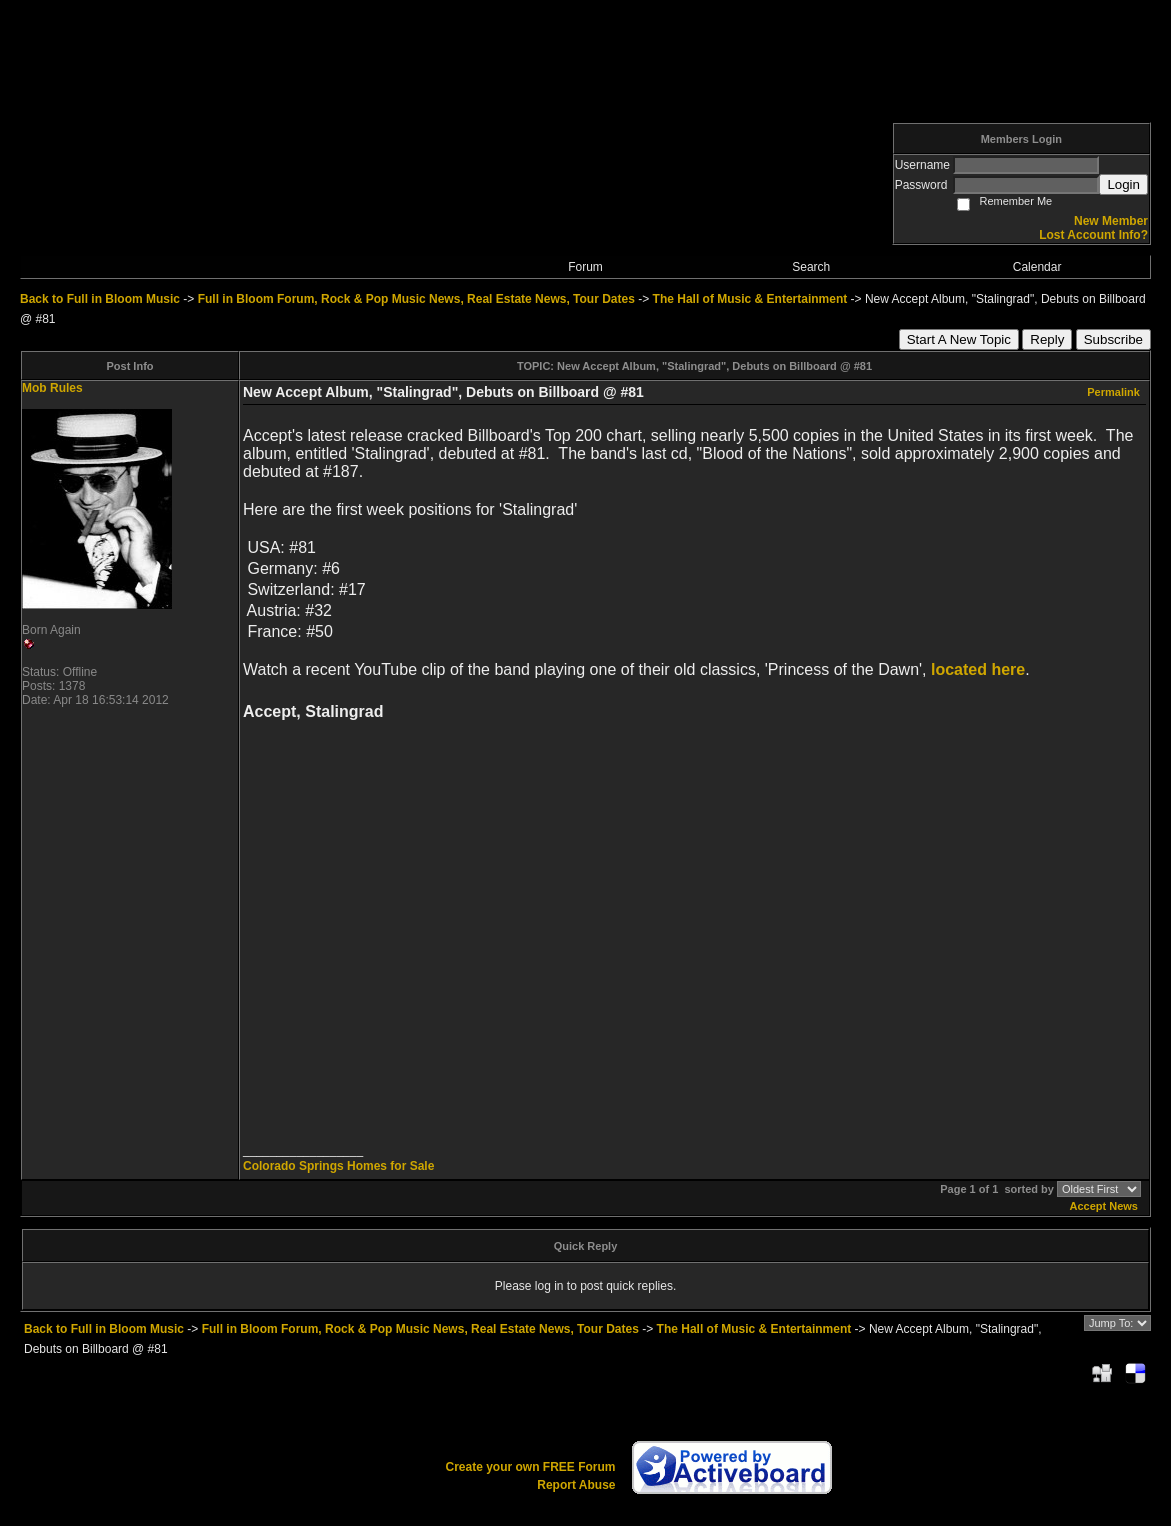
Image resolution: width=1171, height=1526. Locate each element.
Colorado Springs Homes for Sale (338, 1166)
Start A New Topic (959, 339)
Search (811, 267)
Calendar (1037, 267)
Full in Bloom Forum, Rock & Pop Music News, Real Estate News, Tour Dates (416, 299)
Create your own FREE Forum (530, 1467)
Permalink (1113, 392)
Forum (585, 267)
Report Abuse (576, 1485)
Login (1123, 184)
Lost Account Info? (1093, 235)
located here (978, 669)
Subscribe (1113, 339)
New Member (1111, 221)
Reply (1047, 339)
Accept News (1104, 1206)
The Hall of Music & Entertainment (750, 299)
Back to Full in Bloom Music (100, 299)
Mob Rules (52, 388)
